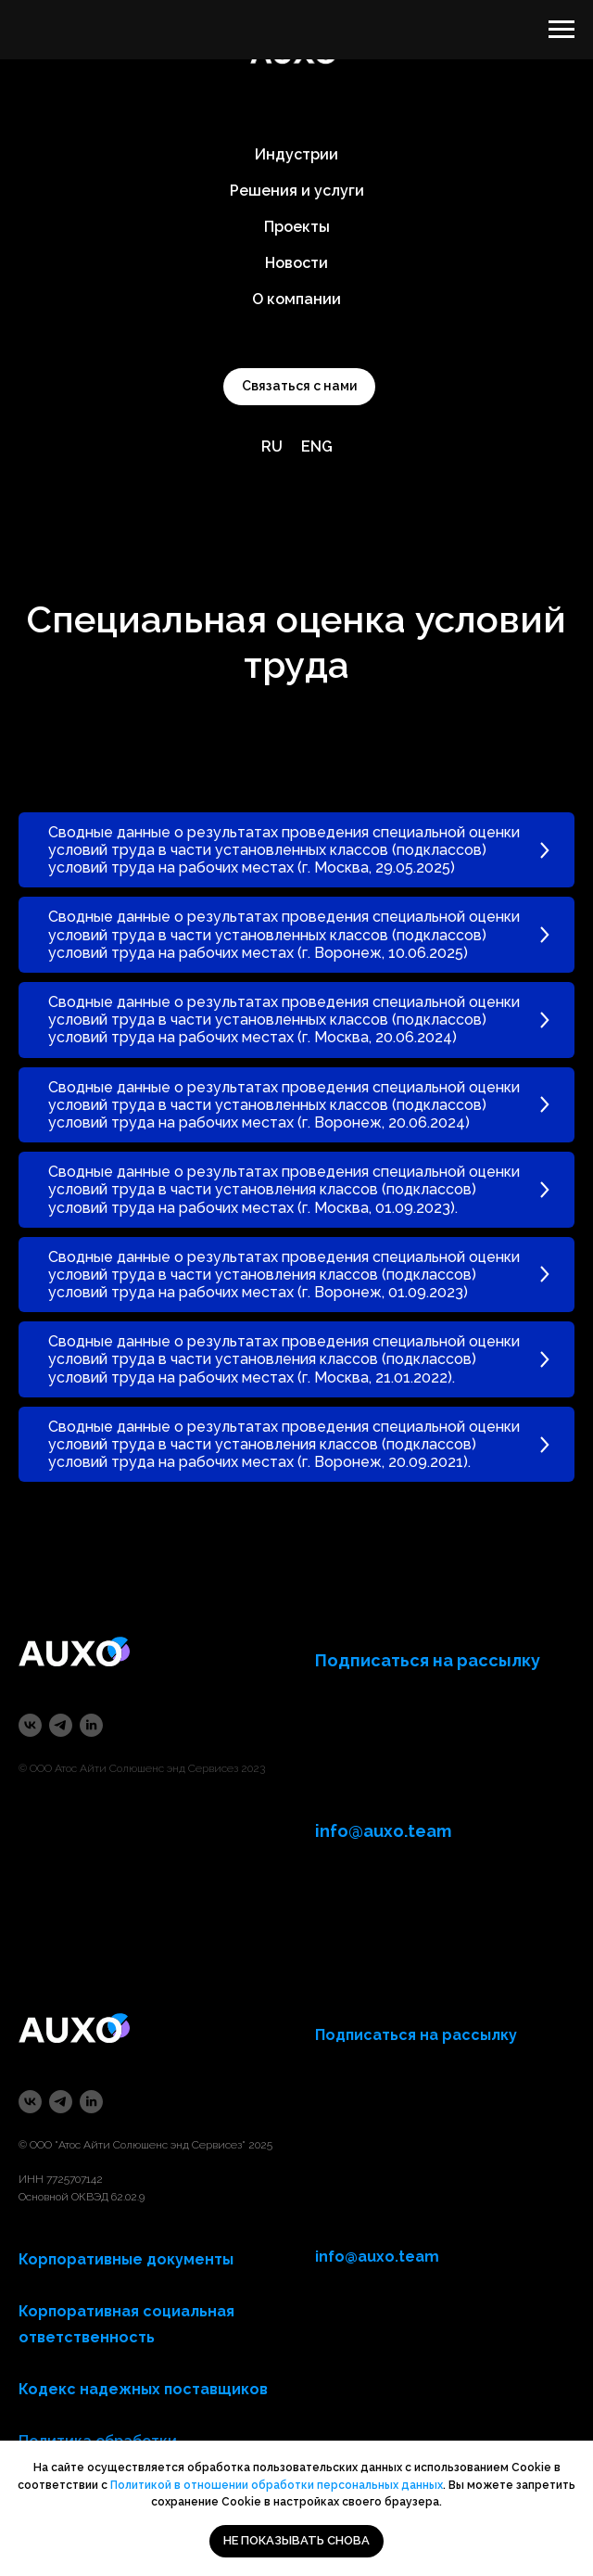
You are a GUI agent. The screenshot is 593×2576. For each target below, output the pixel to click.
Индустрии (296, 154)
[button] (299, 386)
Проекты (297, 227)
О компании (296, 299)
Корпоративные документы (126, 2259)
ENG (317, 446)
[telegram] (60, 1725)
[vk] (30, 1725)
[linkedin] (91, 1725)
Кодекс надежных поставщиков (143, 2389)
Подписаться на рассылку (416, 2035)
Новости (296, 263)
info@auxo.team (377, 2256)
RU (272, 446)
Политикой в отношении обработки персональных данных (276, 2485)
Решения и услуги (297, 190)
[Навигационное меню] (561, 29)
